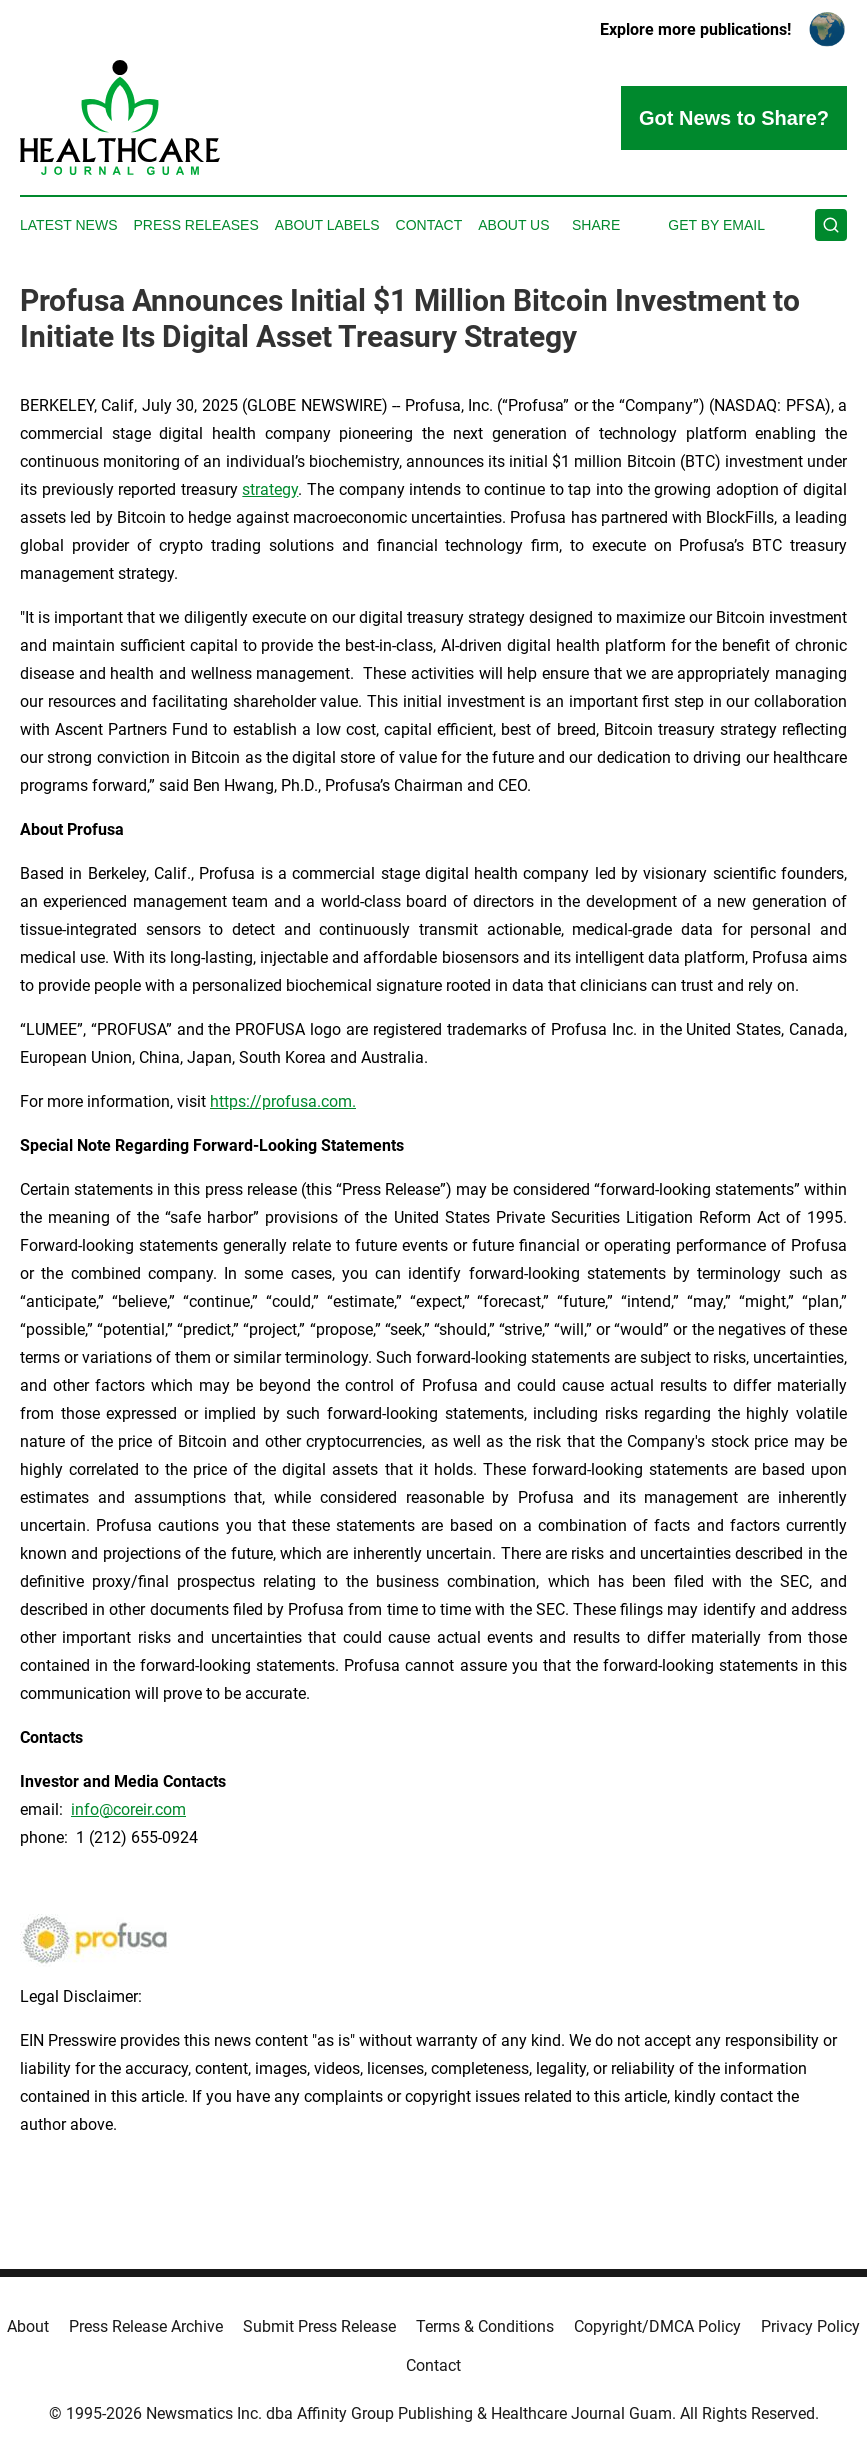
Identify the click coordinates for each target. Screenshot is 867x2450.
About (28, 2326)
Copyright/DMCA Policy (657, 2326)
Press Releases (196, 225)
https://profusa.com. (283, 1101)
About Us (513, 225)
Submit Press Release (319, 2326)
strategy (270, 489)
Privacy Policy (810, 2326)
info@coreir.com (128, 1809)
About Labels (327, 225)
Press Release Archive (146, 2326)
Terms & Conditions (485, 2326)
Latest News (69, 225)
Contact (429, 225)
